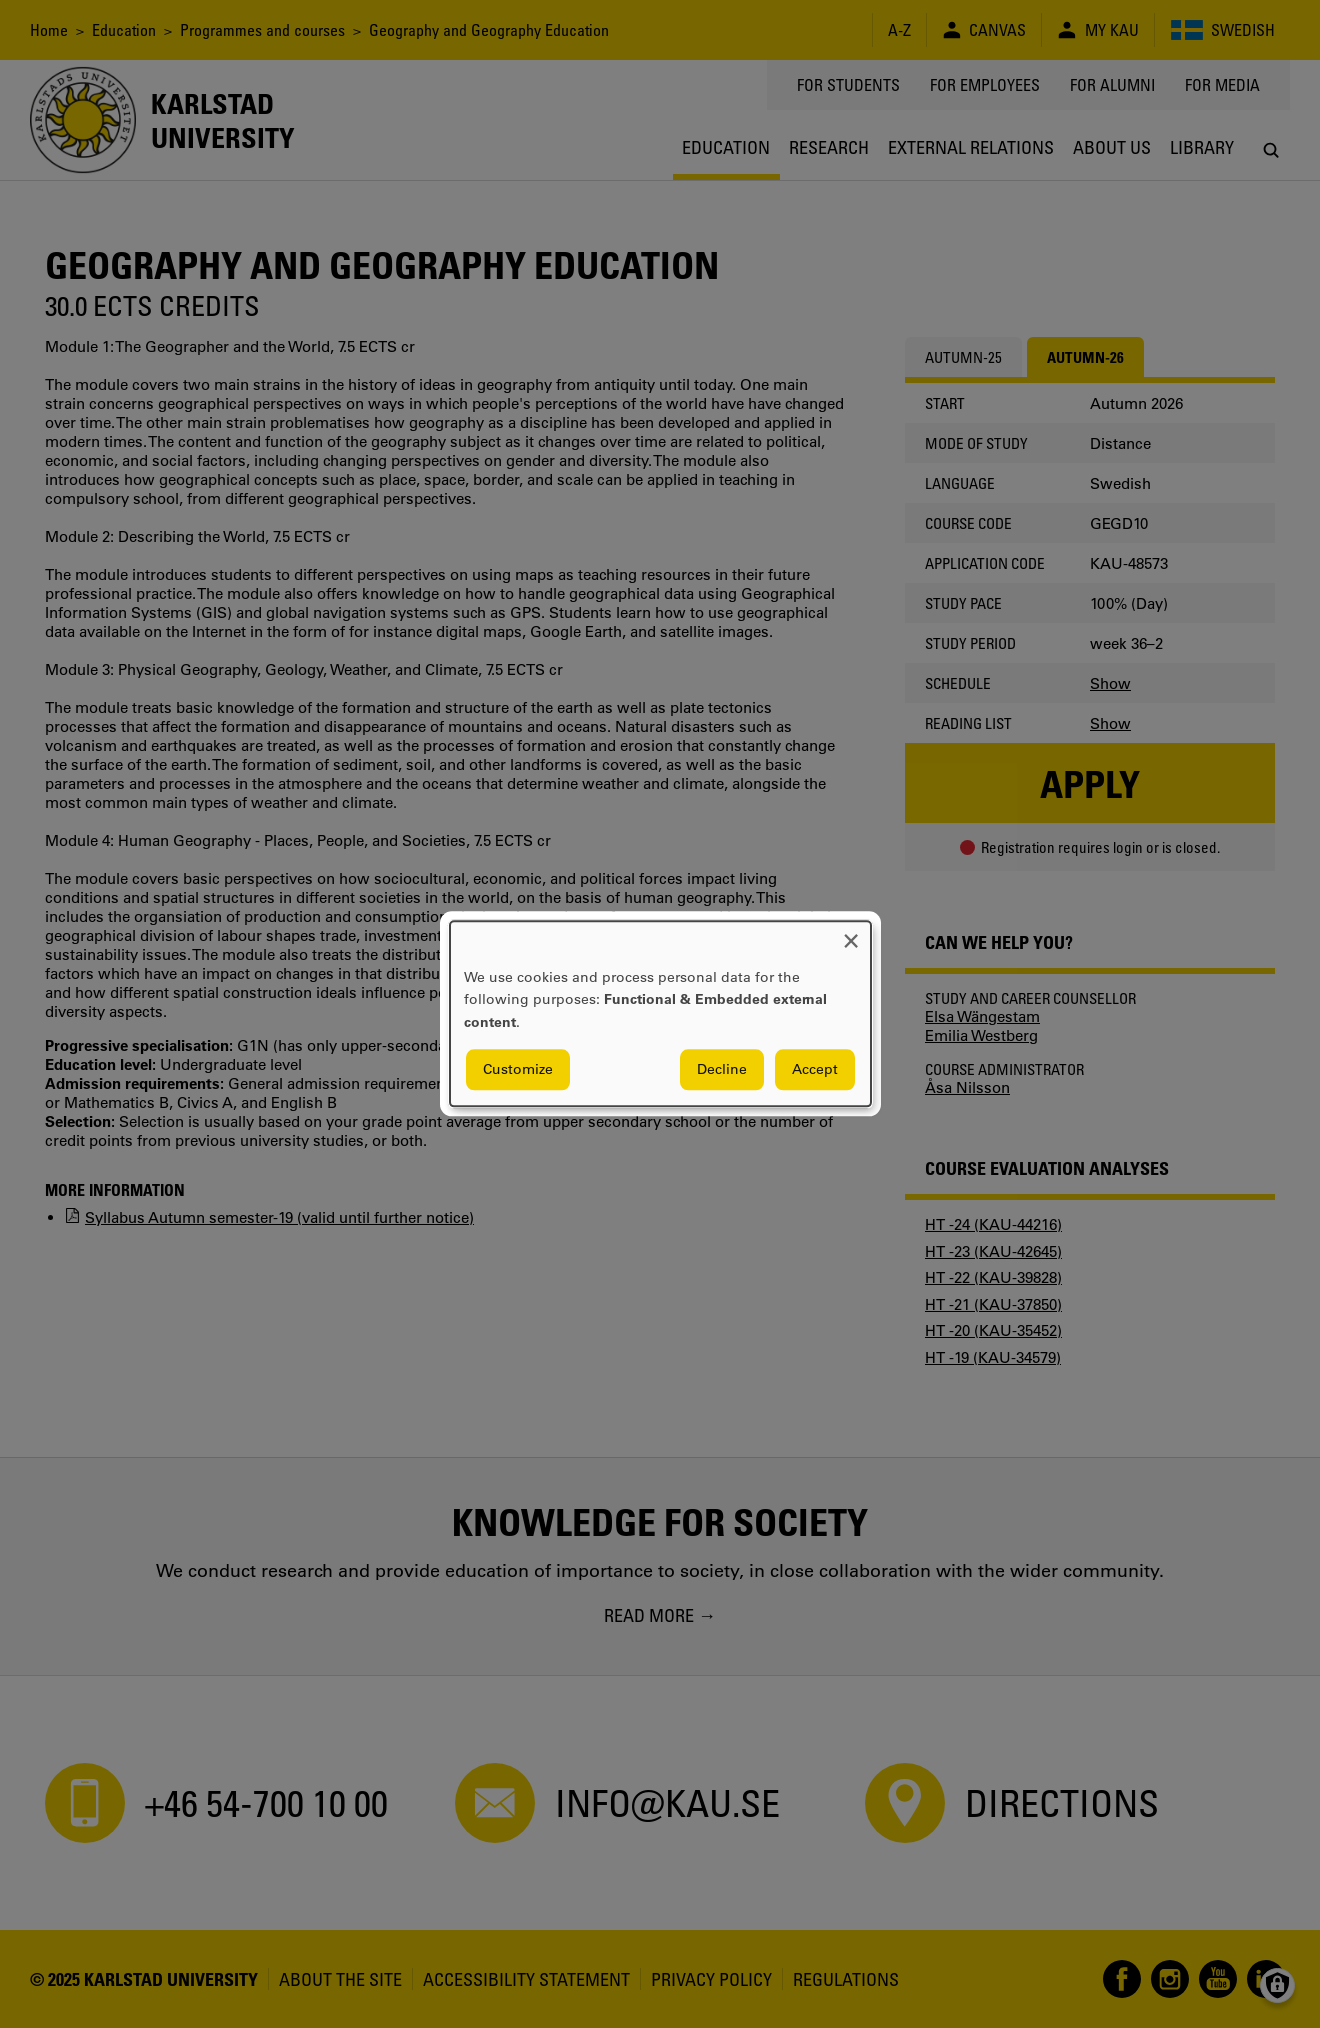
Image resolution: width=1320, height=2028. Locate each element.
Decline (722, 1070)
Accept (815, 1070)
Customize (518, 1070)
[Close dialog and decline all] (851, 933)
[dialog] (660, 1013)
